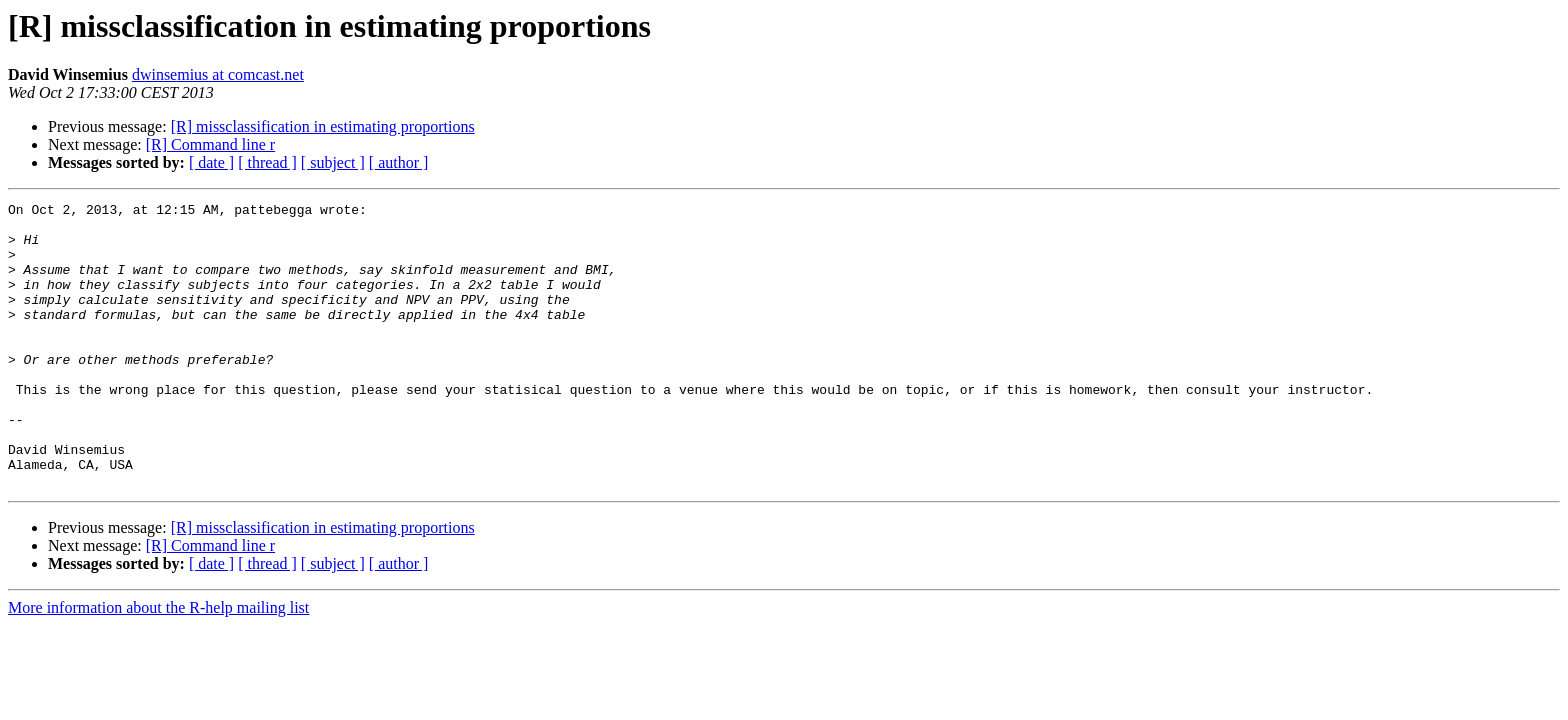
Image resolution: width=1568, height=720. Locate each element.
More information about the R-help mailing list (158, 664)
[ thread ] (267, 162)
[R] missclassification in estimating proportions (323, 126)
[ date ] (211, 162)
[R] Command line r (210, 144)
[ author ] (399, 162)
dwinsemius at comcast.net (218, 74)
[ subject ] (333, 162)
